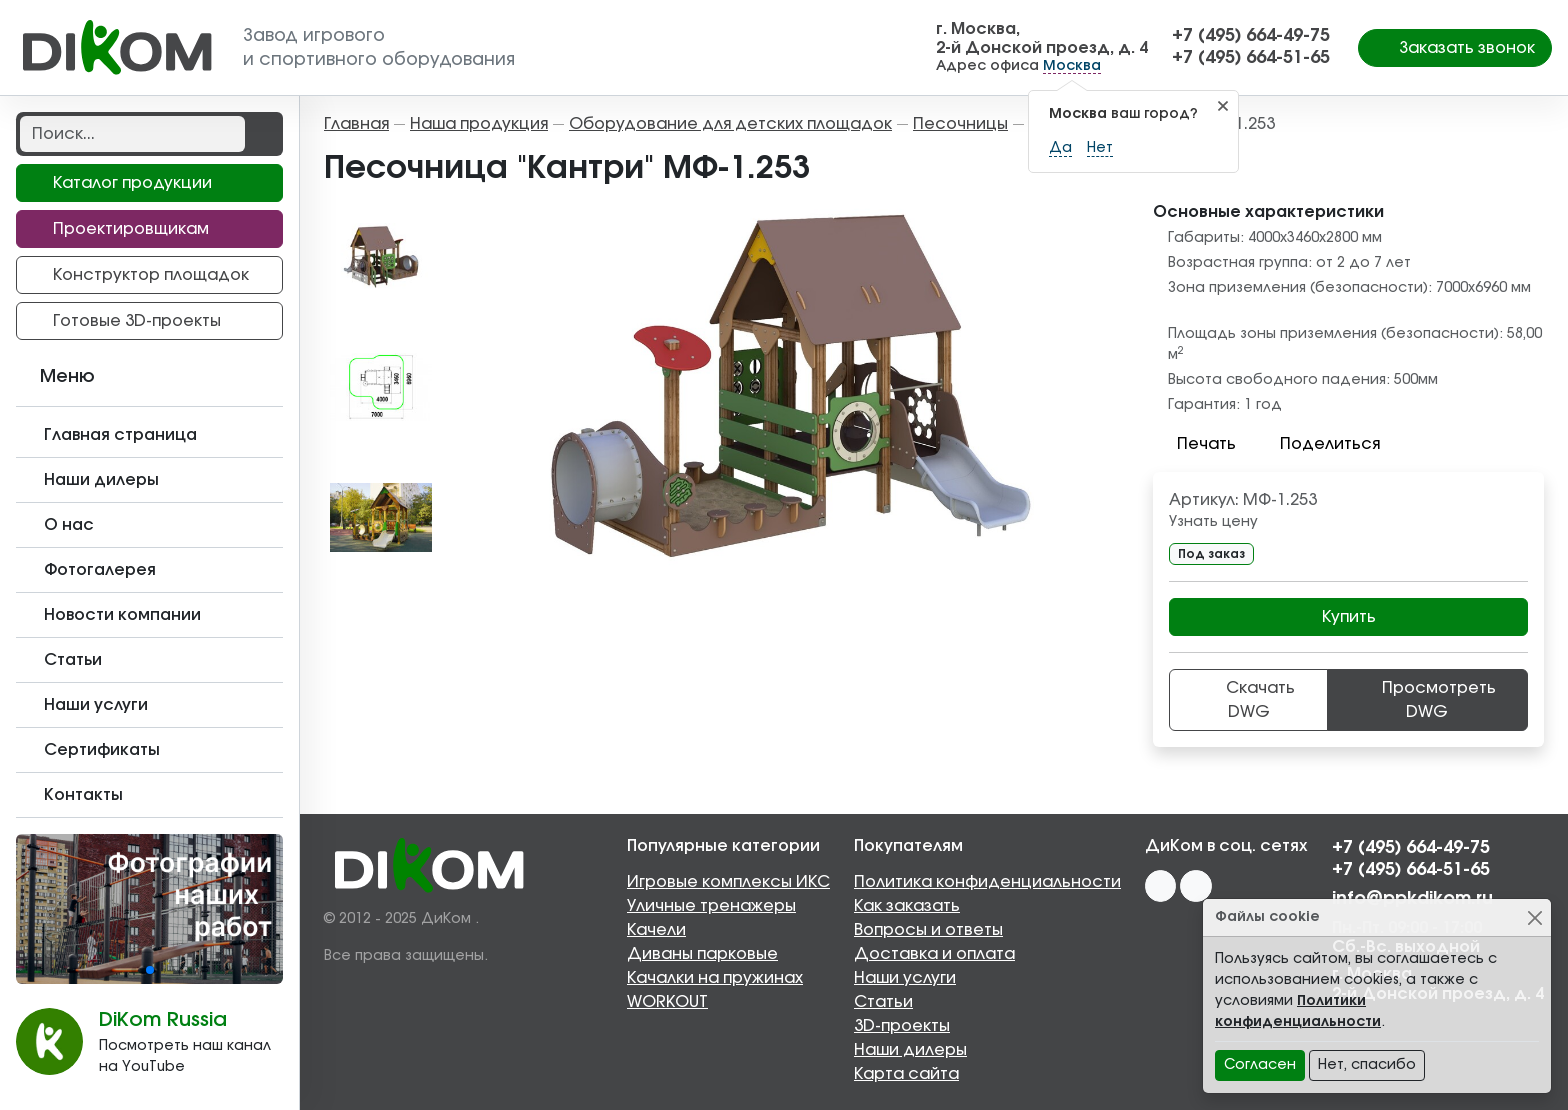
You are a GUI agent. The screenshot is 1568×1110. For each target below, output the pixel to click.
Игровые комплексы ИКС (728, 882)
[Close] (1534, 917)
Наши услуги (905, 978)
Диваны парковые (702, 954)
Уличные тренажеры (711, 906)
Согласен (1260, 1065)
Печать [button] (1194, 444)
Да (1060, 148)
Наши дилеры (910, 1050)
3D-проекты (902, 1026)
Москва (1072, 66)
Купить (1349, 617)
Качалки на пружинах (715, 978)
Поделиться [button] (1318, 444)
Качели (656, 930)
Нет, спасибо (1367, 1065)
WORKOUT (667, 1002)
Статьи (883, 1002)
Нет (1100, 148)
